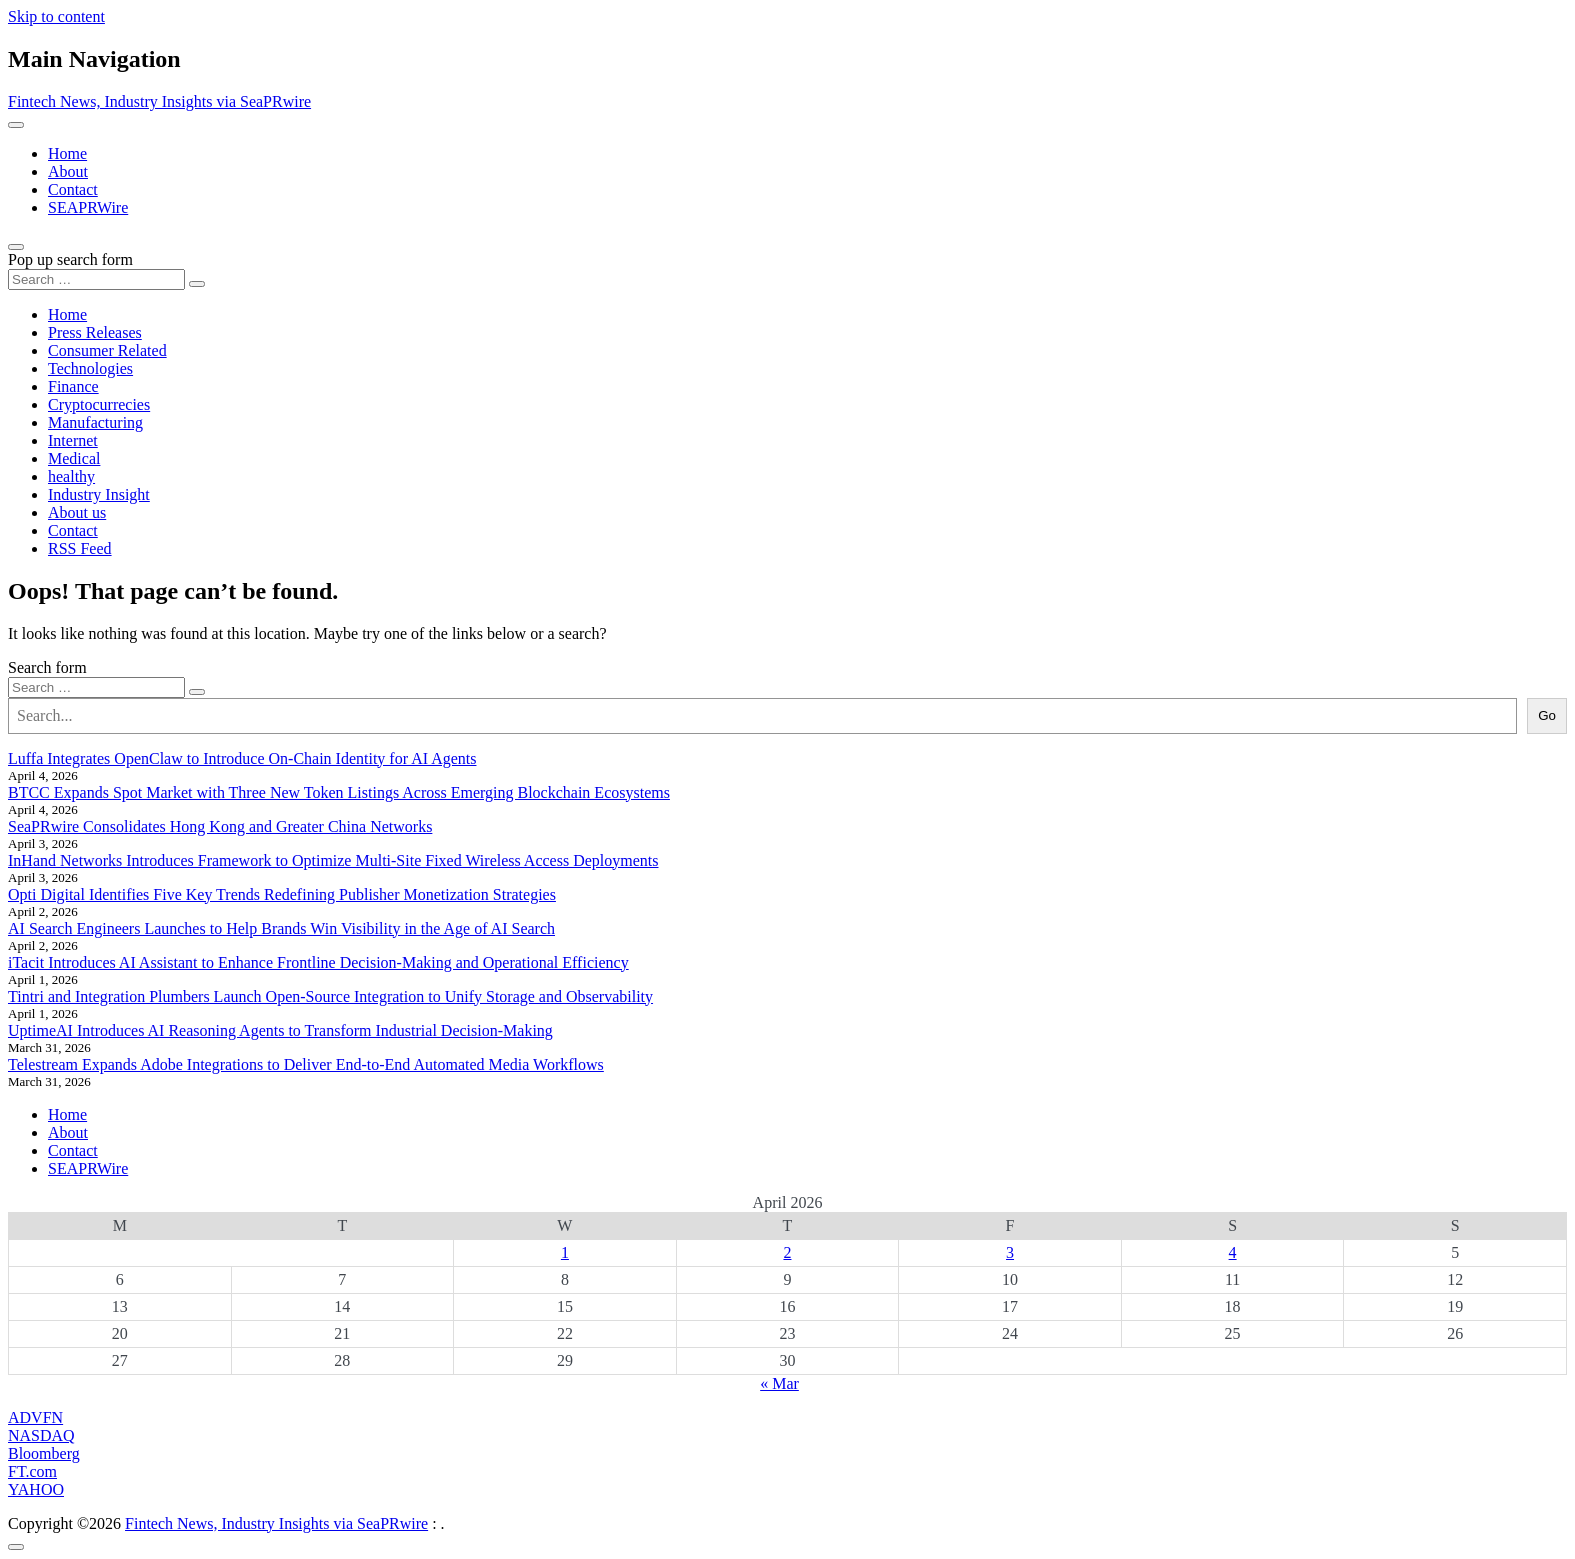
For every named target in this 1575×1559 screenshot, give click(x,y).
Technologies (90, 368)
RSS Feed (80, 548)
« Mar (779, 1383)
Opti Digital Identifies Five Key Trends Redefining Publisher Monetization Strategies (282, 894)
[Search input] (96, 279)
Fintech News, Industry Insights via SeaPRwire (159, 101)
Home (67, 153)
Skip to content (56, 16)
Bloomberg (44, 1453)
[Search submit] (197, 284)
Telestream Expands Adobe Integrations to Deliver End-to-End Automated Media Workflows (306, 1064)
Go (1547, 715)
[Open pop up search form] (16, 247)
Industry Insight (99, 494)
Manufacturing (95, 422)
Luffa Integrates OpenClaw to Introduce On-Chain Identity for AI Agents (242, 758)
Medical (74, 458)
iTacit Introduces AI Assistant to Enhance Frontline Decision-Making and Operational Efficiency (318, 962)
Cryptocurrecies (99, 404)
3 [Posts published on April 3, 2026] (1010, 1252)
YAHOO (36, 1489)
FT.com (32, 1471)
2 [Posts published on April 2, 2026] (787, 1252)
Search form (47, 667)
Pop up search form (70, 259)
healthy (71, 476)
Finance (73, 386)
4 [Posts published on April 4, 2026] (1233, 1252)
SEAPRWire (88, 207)
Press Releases (95, 332)
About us (77, 512)
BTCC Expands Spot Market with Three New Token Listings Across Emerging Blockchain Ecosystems (339, 792)
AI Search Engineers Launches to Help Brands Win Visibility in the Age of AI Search (281, 928)
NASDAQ (41, 1435)
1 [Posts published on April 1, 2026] (565, 1252)
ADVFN (35, 1417)
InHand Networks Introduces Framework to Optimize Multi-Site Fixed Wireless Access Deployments (333, 860)
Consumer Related (107, 350)
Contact (73, 189)
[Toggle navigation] (16, 125)
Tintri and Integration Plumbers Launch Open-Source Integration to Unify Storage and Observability (330, 996)
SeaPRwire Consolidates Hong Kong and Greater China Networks (220, 826)
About (68, 171)
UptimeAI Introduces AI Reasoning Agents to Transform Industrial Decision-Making (280, 1030)
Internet (73, 440)
